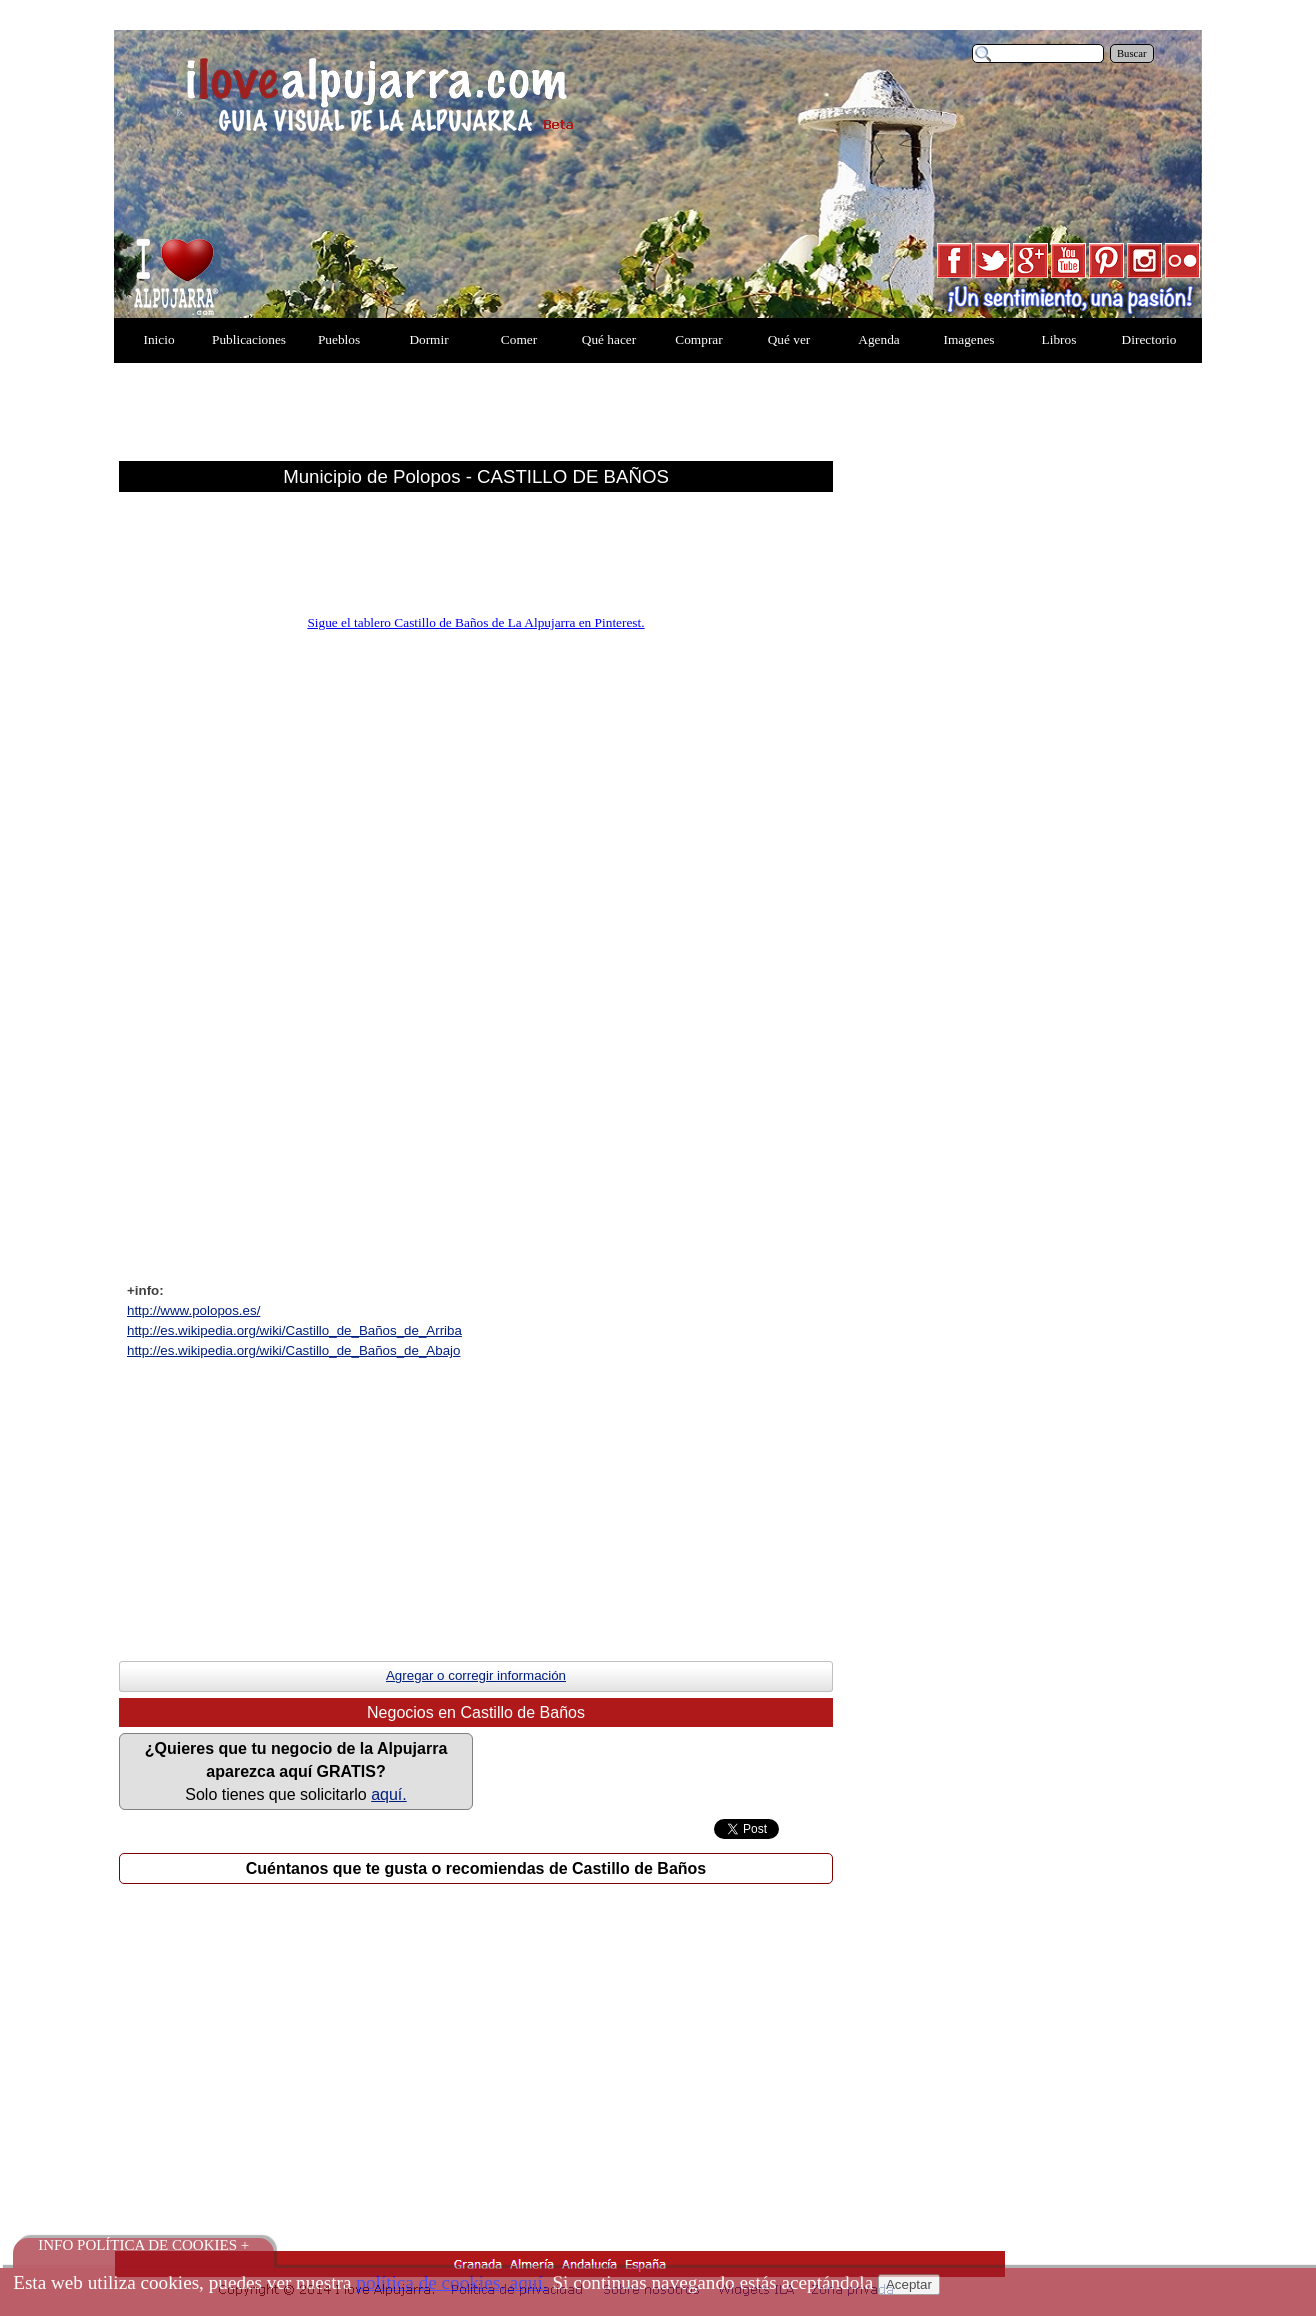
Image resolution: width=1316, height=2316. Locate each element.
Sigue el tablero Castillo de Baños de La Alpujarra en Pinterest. (475, 622)
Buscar (1132, 53)
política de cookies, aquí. (451, 2282)
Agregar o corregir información (476, 1675)
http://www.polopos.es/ (193, 1310)
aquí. (389, 1794)
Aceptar (909, 2284)
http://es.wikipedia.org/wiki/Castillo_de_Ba (294, 1330)
